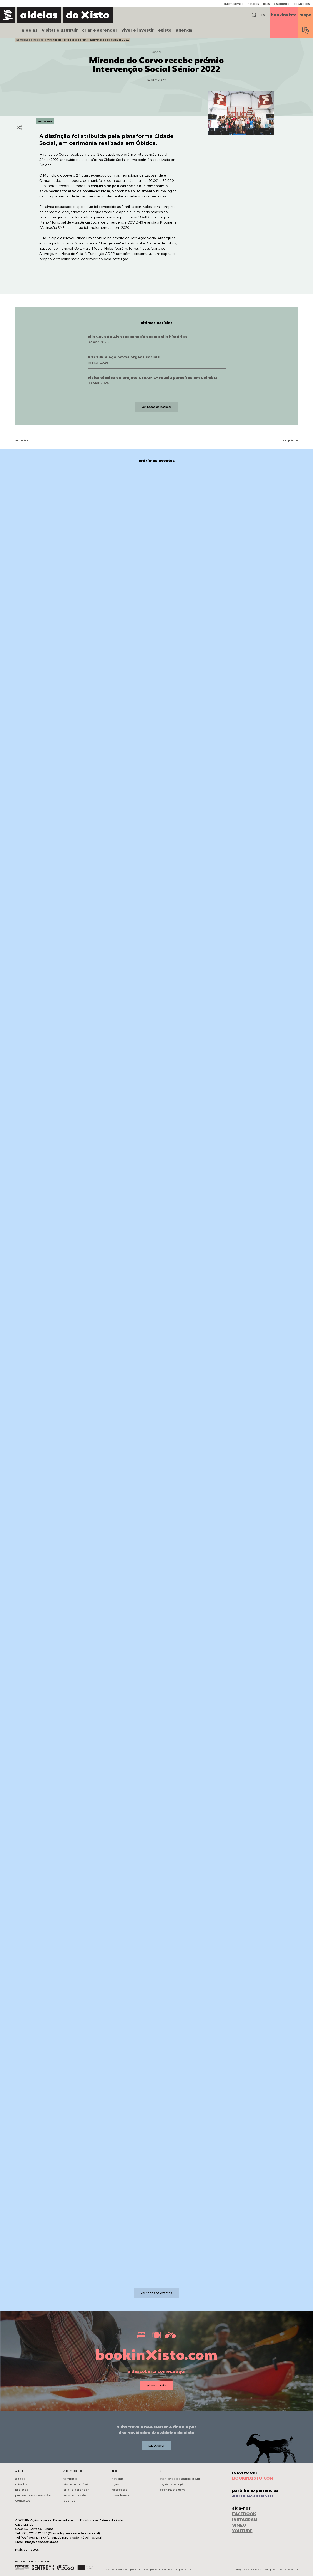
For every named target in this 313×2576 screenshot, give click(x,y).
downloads (302, 3)
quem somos (233, 3)
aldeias (30, 30)
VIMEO (239, 2525)
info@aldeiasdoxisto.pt (41, 2542)
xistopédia (281, 3)
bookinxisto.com (172, 2489)
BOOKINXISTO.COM (252, 2478)
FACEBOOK (244, 2514)
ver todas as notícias (157, 407)
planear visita (156, 2385)
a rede (20, 2478)
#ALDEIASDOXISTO (252, 2496)
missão (21, 2484)
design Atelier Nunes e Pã (249, 2569)
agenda (184, 30)
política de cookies (139, 2569)
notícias (253, 3)
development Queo (273, 2569)
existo (164, 30)
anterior (21, 440)
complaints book (183, 2569)
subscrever (156, 2445)
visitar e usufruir (60, 30)
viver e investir (138, 30)
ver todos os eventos (156, 2293)
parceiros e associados (33, 2495)
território (70, 2478)
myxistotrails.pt (171, 2484)
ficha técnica (291, 2569)
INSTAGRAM (244, 2519)
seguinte (290, 440)
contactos (22, 2500)
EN (263, 15)
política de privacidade (161, 2569)
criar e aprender (99, 30)
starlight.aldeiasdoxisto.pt (180, 2478)
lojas (266, 3)
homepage (23, 39)
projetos (21, 2489)
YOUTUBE (242, 2531)
